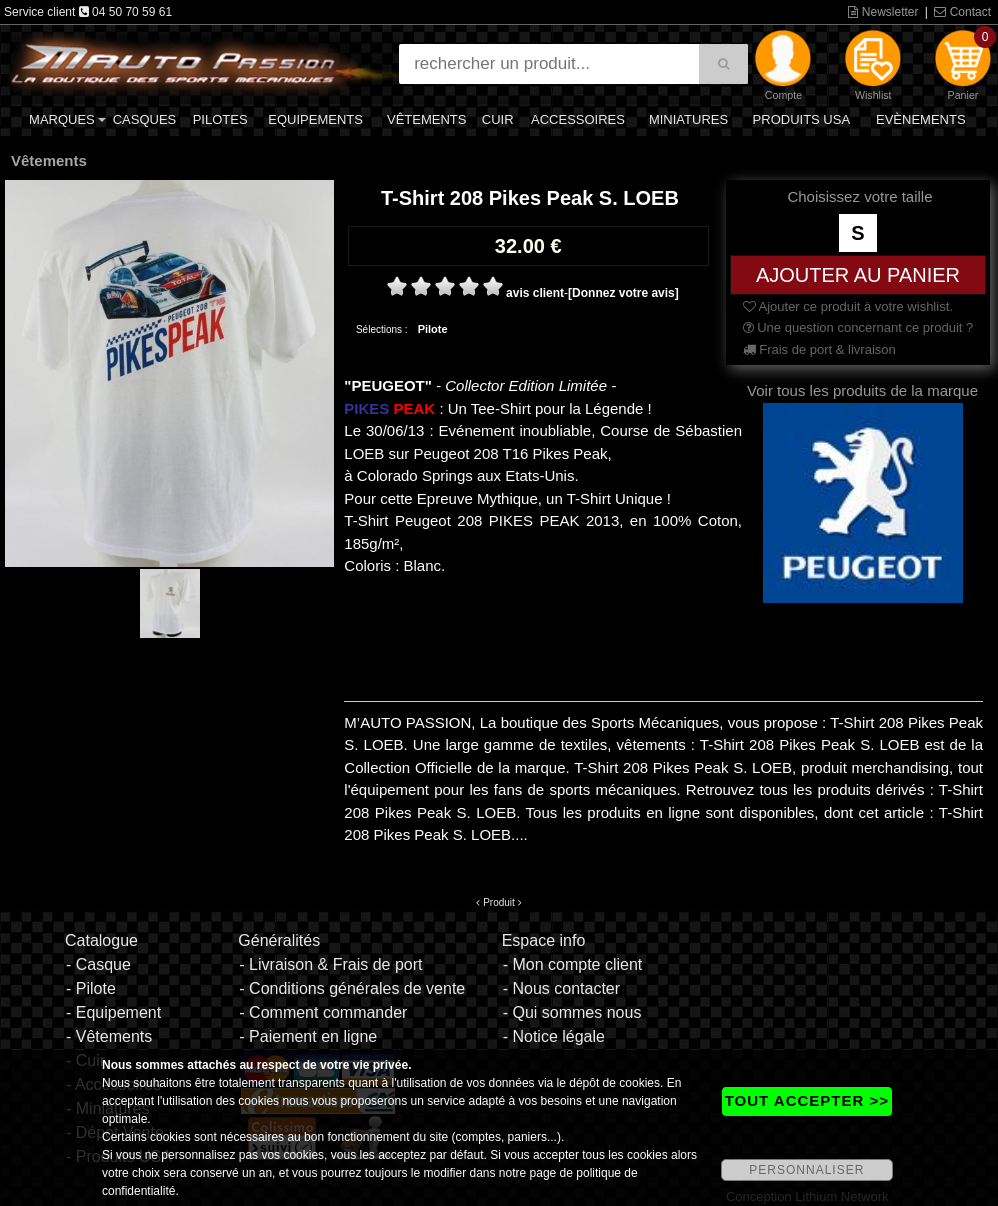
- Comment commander (323, 1012)
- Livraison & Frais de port (330, 964)
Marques (62, 119)
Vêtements (426, 119)
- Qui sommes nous (572, 1012)
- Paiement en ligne (308, 1036)
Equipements (315, 119)
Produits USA (802, 119)
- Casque (98, 964)
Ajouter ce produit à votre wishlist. (848, 306)
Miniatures (688, 119)
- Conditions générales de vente (352, 988)
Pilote (433, 329)
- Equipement (113, 1012)
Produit (499, 902)
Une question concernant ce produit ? (858, 327)
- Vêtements (109, 1036)
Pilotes (220, 119)
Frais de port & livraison (819, 349)
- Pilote (91, 988)
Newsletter (883, 12)
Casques (145, 119)
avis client (535, 293)
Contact (962, 12)
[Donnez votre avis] (623, 293)
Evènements (921, 119)
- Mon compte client (573, 964)
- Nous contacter (561, 988)
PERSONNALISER (806, 1170)
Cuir (498, 119)
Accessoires (578, 119)
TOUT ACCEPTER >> (807, 1100)
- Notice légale (554, 1036)
